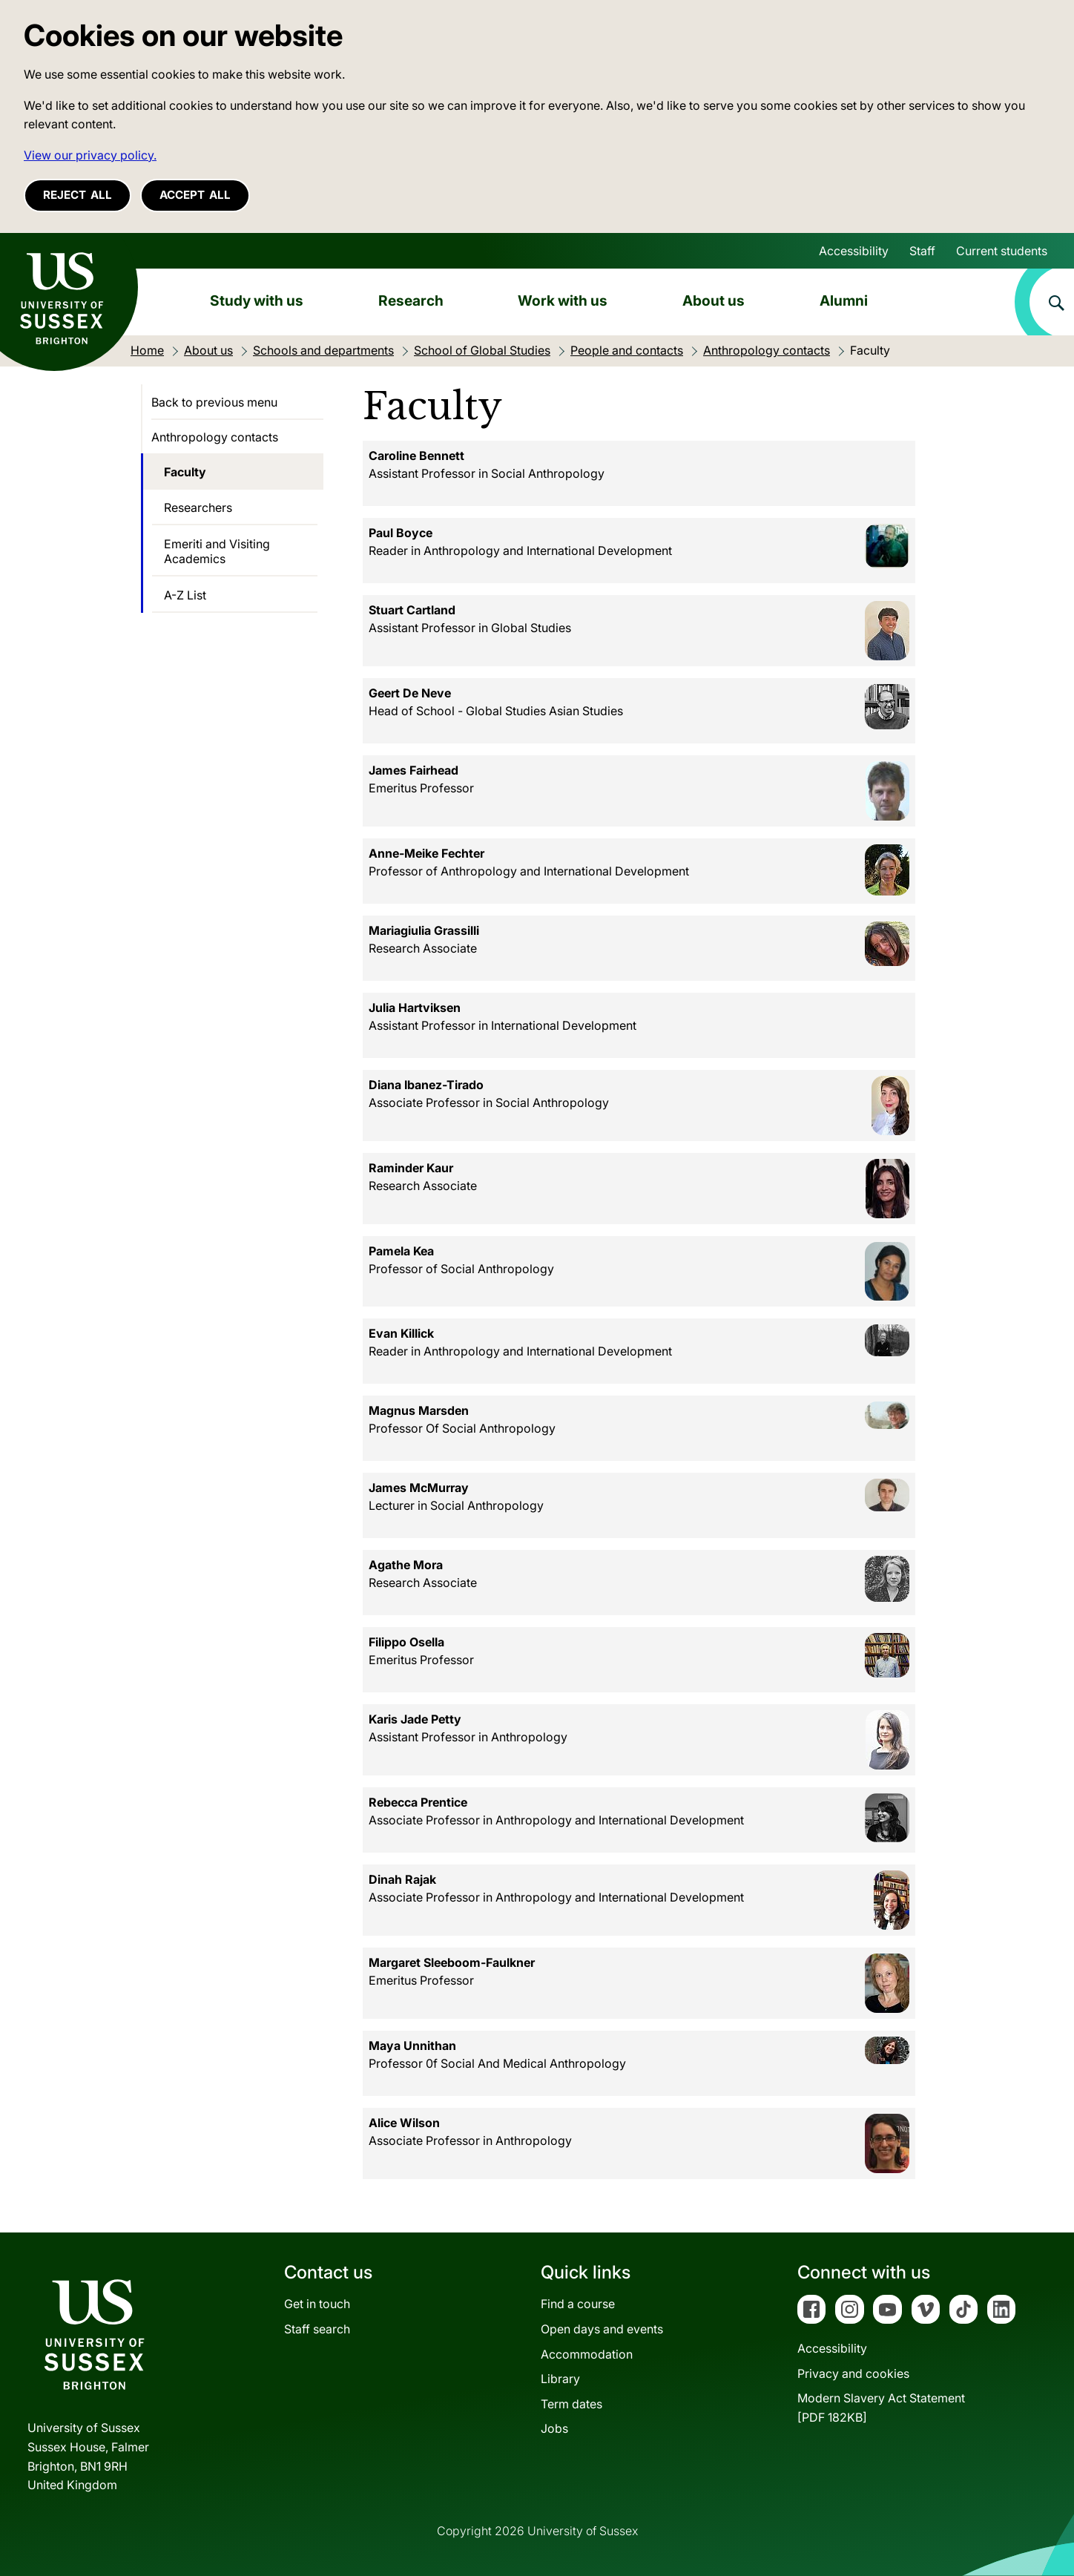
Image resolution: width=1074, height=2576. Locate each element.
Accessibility (854, 250)
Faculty (185, 471)
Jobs (554, 2428)
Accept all (195, 195)
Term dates (571, 2403)
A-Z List (185, 595)
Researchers (198, 507)
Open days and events (602, 2329)
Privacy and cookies (853, 2373)
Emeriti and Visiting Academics (217, 551)
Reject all (77, 195)
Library (560, 2378)
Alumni (844, 300)
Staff (922, 250)
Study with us (256, 300)
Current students (1001, 250)
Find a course (578, 2303)
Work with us (562, 300)
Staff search (317, 2329)
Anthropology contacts (214, 437)
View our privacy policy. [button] (90, 155)
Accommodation (587, 2354)
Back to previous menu (214, 402)
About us (713, 300)
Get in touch (317, 2303)
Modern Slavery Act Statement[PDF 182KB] (881, 2408)
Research (411, 300)
